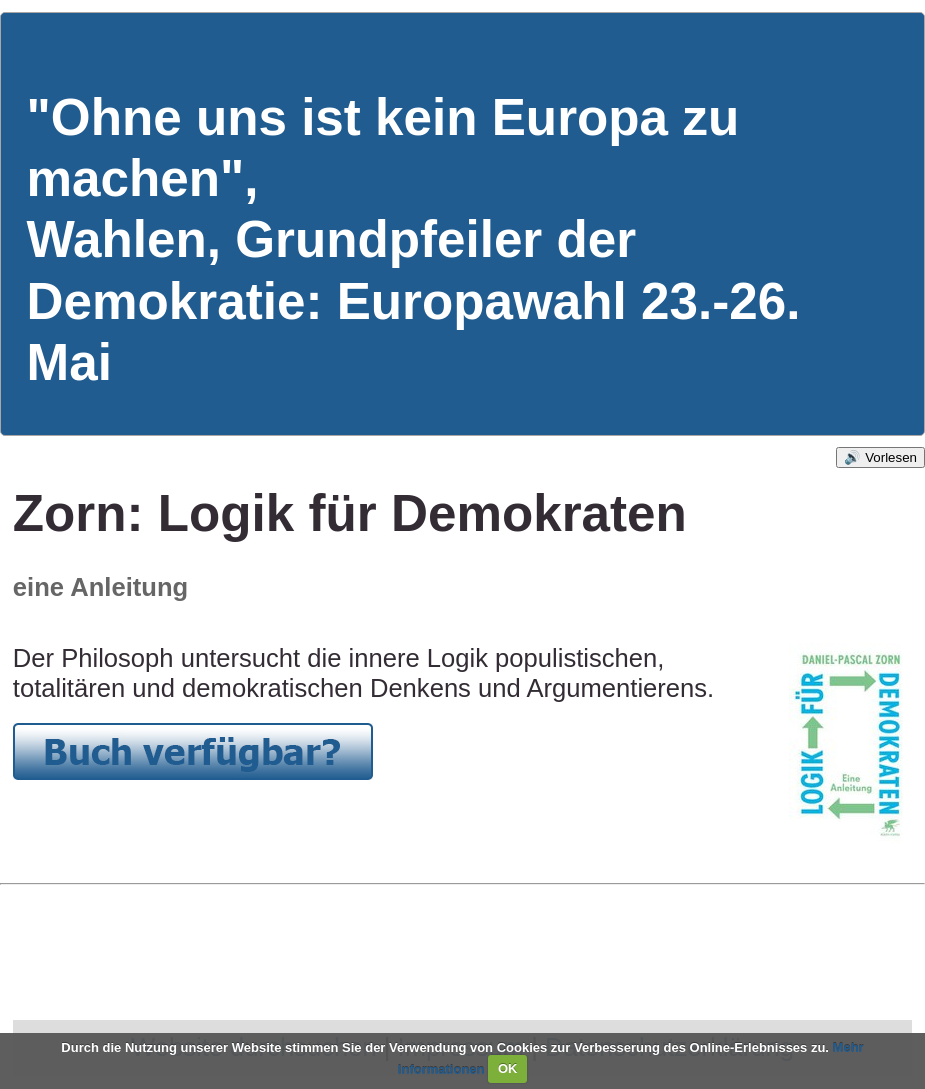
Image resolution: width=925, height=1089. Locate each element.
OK (508, 1068)
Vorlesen (891, 457)
